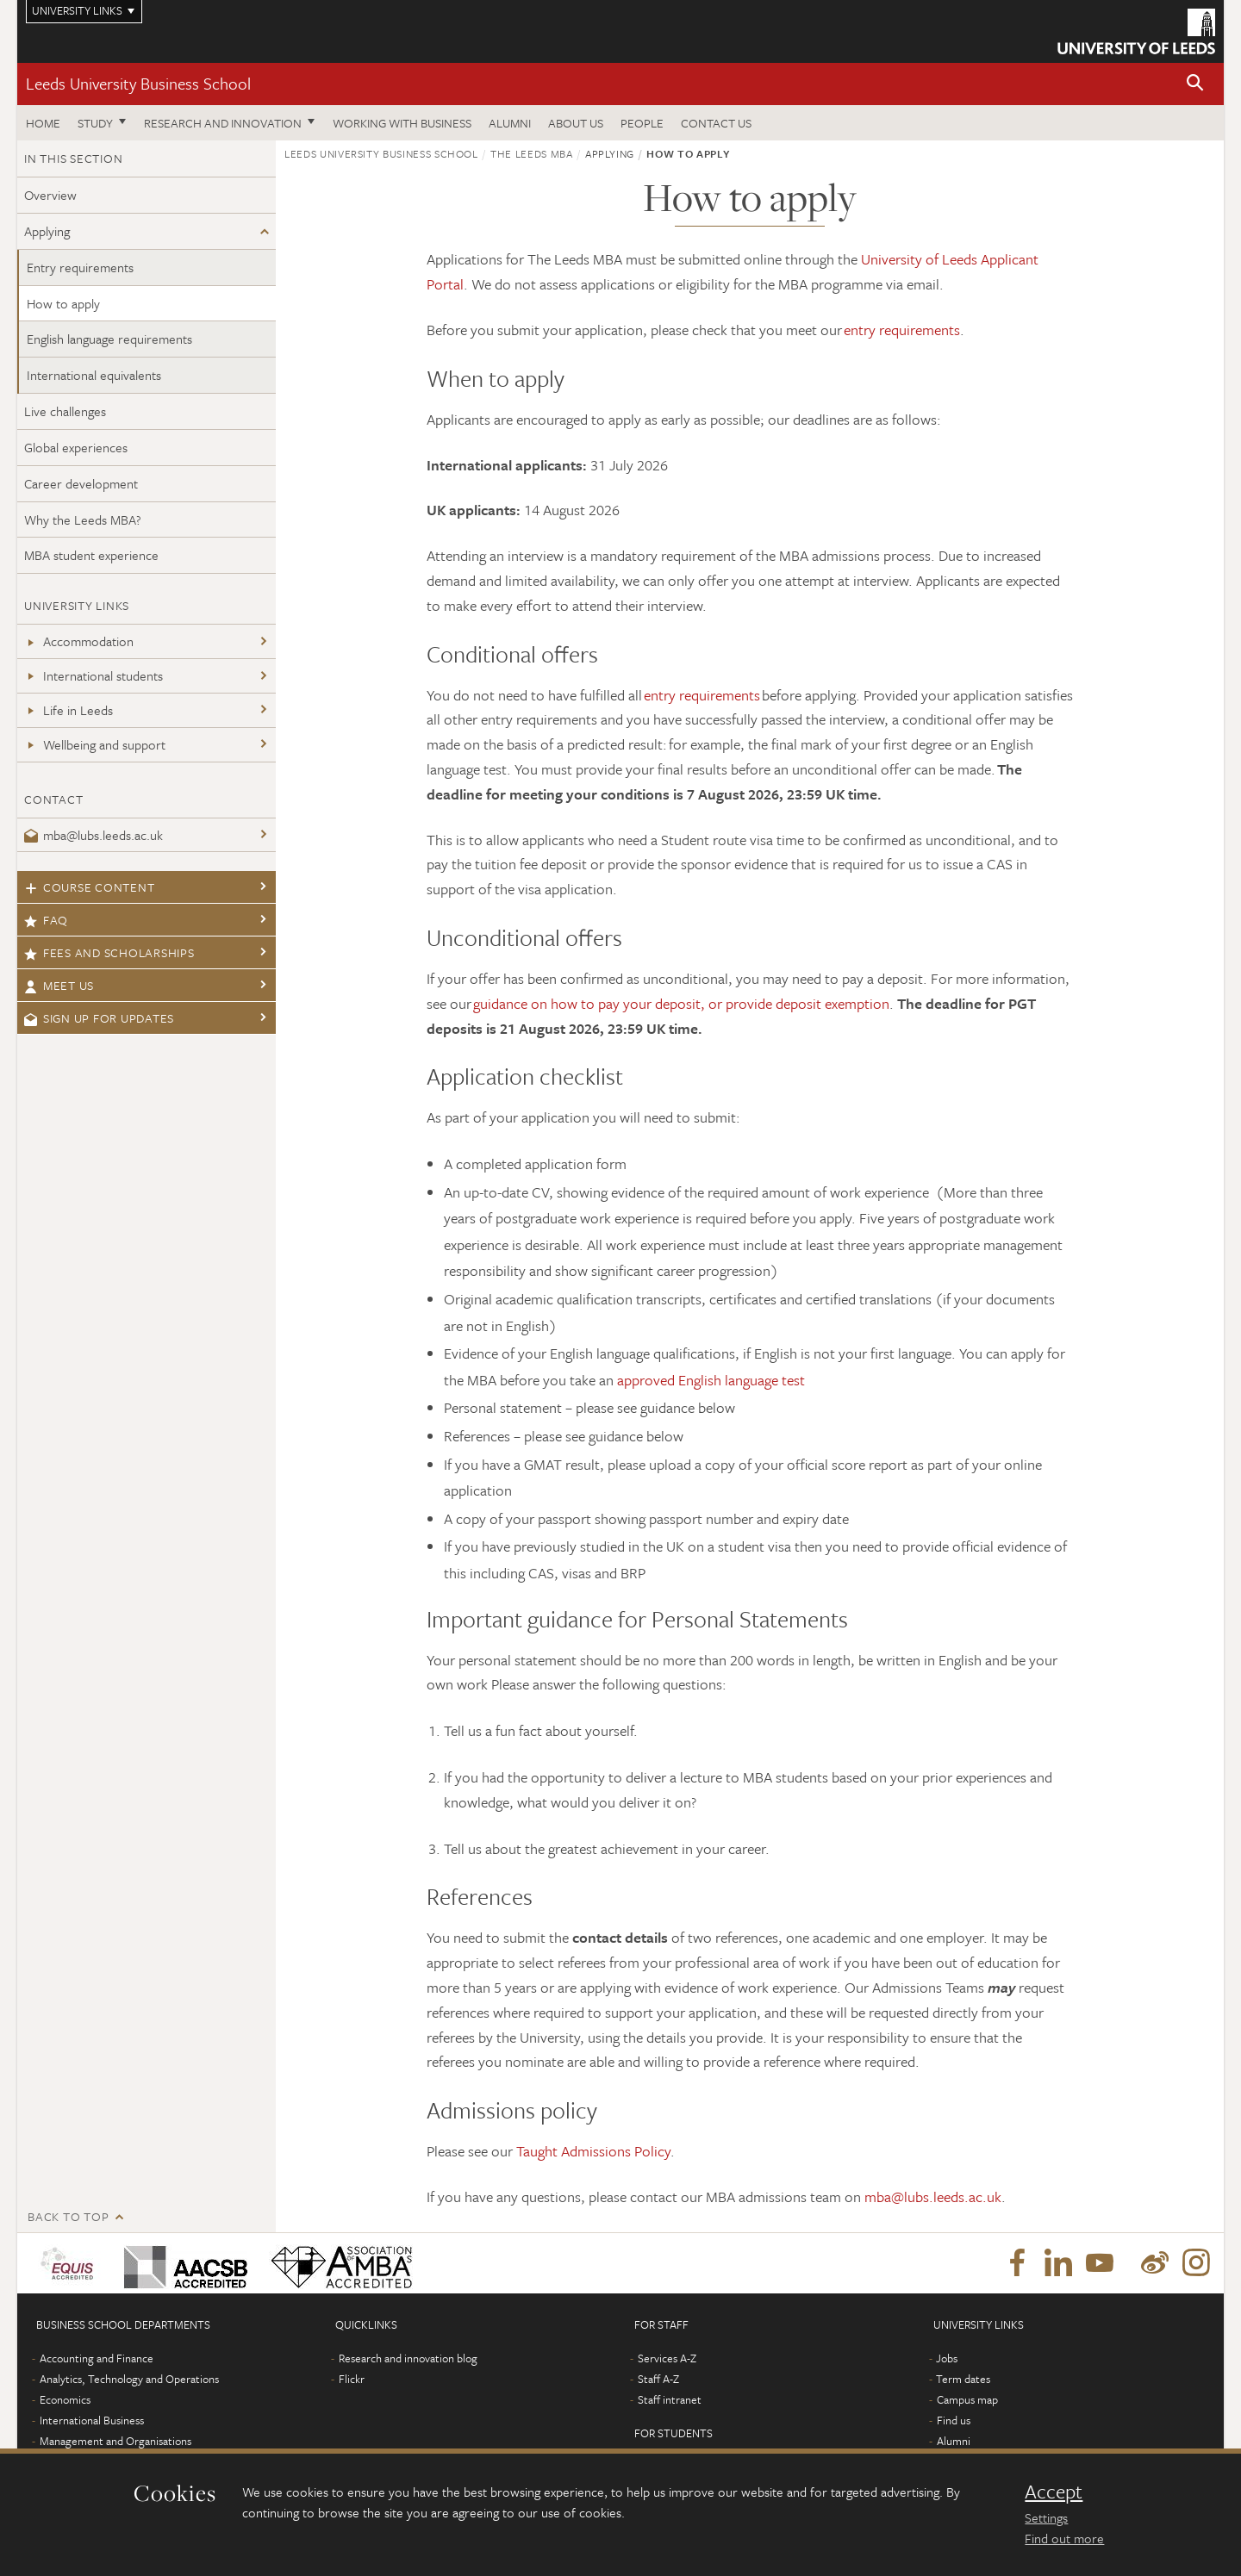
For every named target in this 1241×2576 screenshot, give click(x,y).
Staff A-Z (658, 2378)
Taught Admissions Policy (593, 2151)
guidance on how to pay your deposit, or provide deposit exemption (681, 1003)
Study (95, 123)
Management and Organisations (115, 2440)
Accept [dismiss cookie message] (1053, 2491)
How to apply (63, 303)
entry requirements (902, 329)
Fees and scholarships (109, 952)
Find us (953, 2420)
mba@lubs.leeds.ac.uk (93, 834)
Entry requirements (80, 267)
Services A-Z (667, 2358)
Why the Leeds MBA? (82, 519)
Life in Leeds (68, 709)
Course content (89, 887)
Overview (50, 194)
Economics (65, 2399)
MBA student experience (91, 554)
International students (93, 675)
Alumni (510, 123)
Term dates (963, 2378)
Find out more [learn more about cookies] (1064, 2538)
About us (575, 123)
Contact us (716, 123)
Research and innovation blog (408, 2358)
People (642, 123)
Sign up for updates (99, 1018)
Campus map (967, 2399)
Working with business (402, 123)
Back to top (68, 2216)
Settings (1046, 2517)
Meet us (59, 985)
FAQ (46, 920)
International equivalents (94, 374)
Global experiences (76, 447)
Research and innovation (223, 123)
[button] (1195, 84)
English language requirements (109, 338)
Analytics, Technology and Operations (129, 2378)
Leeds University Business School (138, 83)
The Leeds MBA (531, 153)
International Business (92, 2420)
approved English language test (711, 1380)
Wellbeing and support (94, 744)
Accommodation (79, 641)
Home (43, 123)
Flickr (352, 2378)
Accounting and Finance (96, 2358)
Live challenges (65, 410)
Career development (81, 483)
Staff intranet (670, 2399)
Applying (47, 230)
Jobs (946, 2358)
